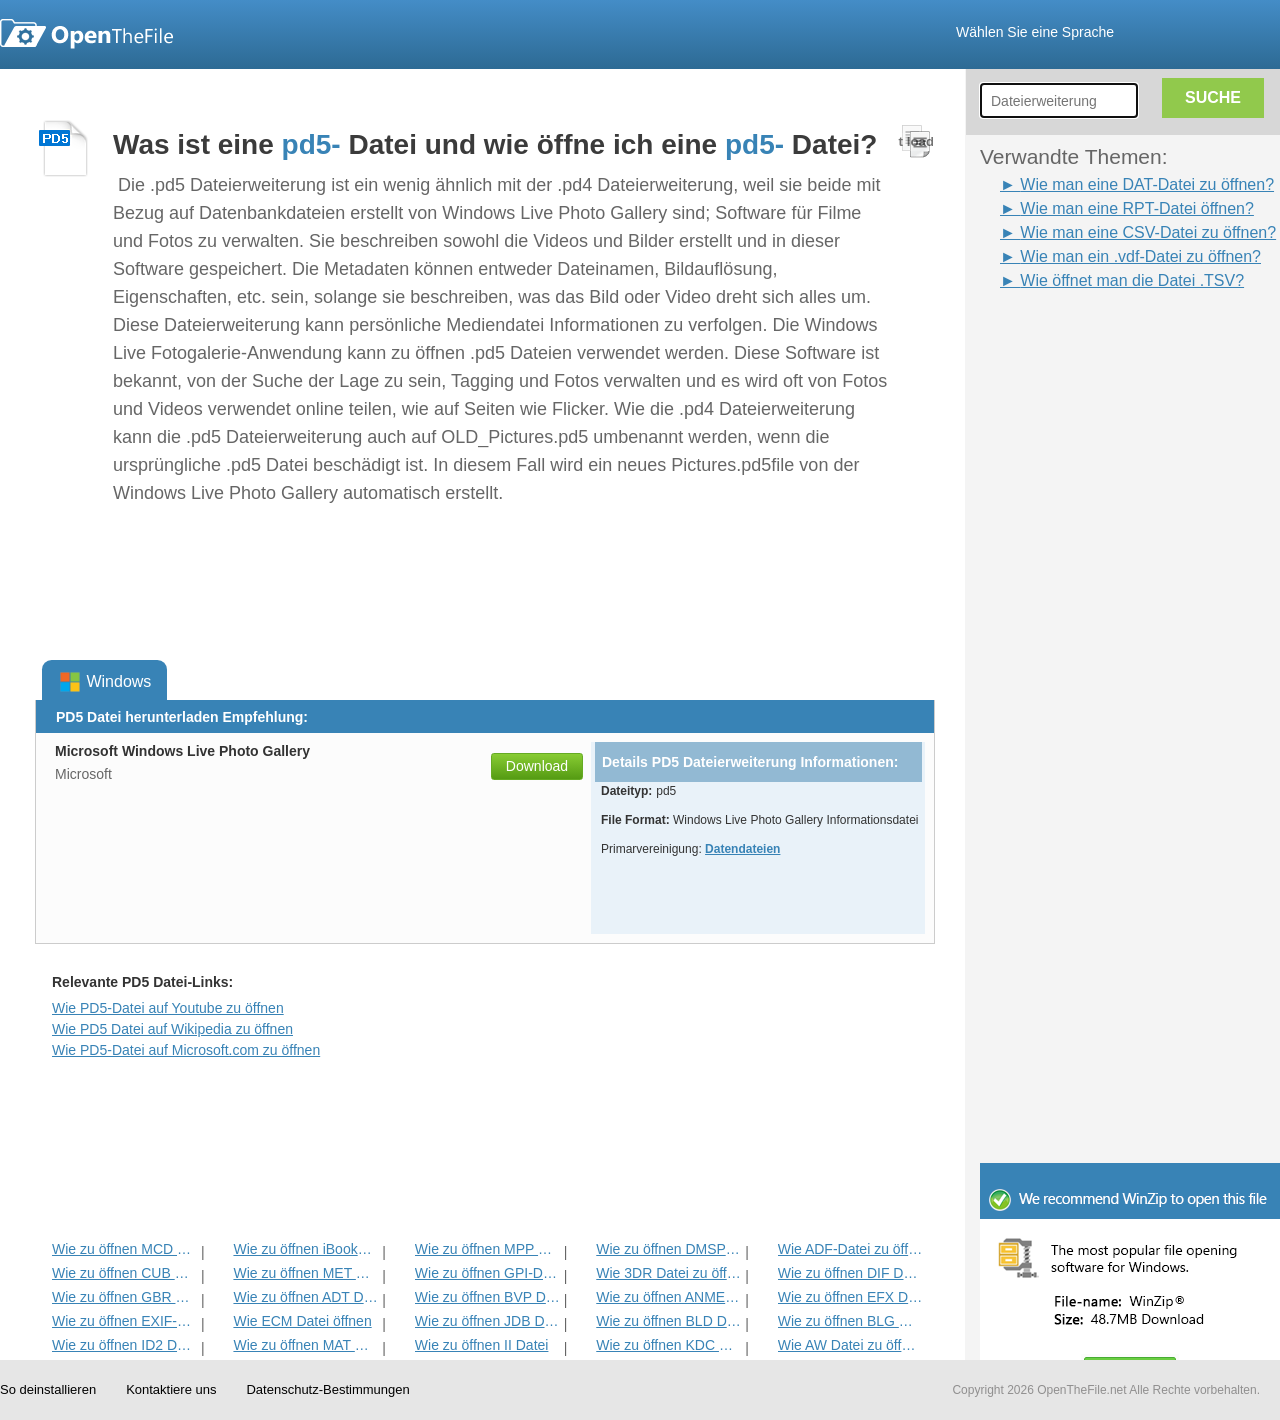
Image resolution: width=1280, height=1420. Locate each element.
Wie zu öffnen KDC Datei (668, 1345)
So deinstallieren (48, 1389)
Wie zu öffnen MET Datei (305, 1273)
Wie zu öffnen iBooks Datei (305, 1249)
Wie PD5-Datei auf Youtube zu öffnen (168, 1008)
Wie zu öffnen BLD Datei (668, 1321)
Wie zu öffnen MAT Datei (305, 1345)
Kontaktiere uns (171, 1389)
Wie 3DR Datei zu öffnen (668, 1273)
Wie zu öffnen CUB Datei (124, 1273)
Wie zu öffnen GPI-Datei (487, 1273)
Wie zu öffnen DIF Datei (850, 1273)
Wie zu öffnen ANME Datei (668, 1297)
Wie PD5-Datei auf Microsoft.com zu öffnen (186, 1050)
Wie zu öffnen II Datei (482, 1345)
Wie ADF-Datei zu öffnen (850, 1249)
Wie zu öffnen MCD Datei (124, 1249)
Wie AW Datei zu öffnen (850, 1345)
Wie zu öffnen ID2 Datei (124, 1345)
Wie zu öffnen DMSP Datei (668, 1249)
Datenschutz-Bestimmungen (327, 1389)
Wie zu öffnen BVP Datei (487, 1297)
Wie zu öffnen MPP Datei (487, 1249)
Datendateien (742, 849)
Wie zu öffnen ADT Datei (305, 1297)
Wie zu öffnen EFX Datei (850, 1297)
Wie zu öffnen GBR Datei (124, 1297)
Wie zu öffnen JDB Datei (487, 1321)
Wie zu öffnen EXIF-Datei (124, 1321)
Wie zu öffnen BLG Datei (850, 1321)
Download (537, 766)
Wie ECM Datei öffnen (302, 1321)
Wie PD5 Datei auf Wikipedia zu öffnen (172, 1029)
